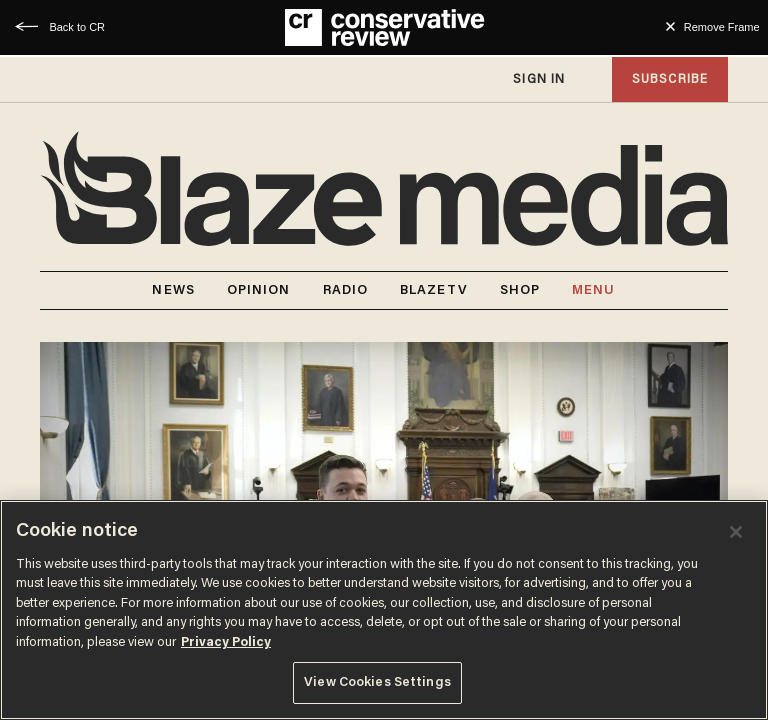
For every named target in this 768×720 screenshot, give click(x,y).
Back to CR (77, 27)
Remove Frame (722, 27)
